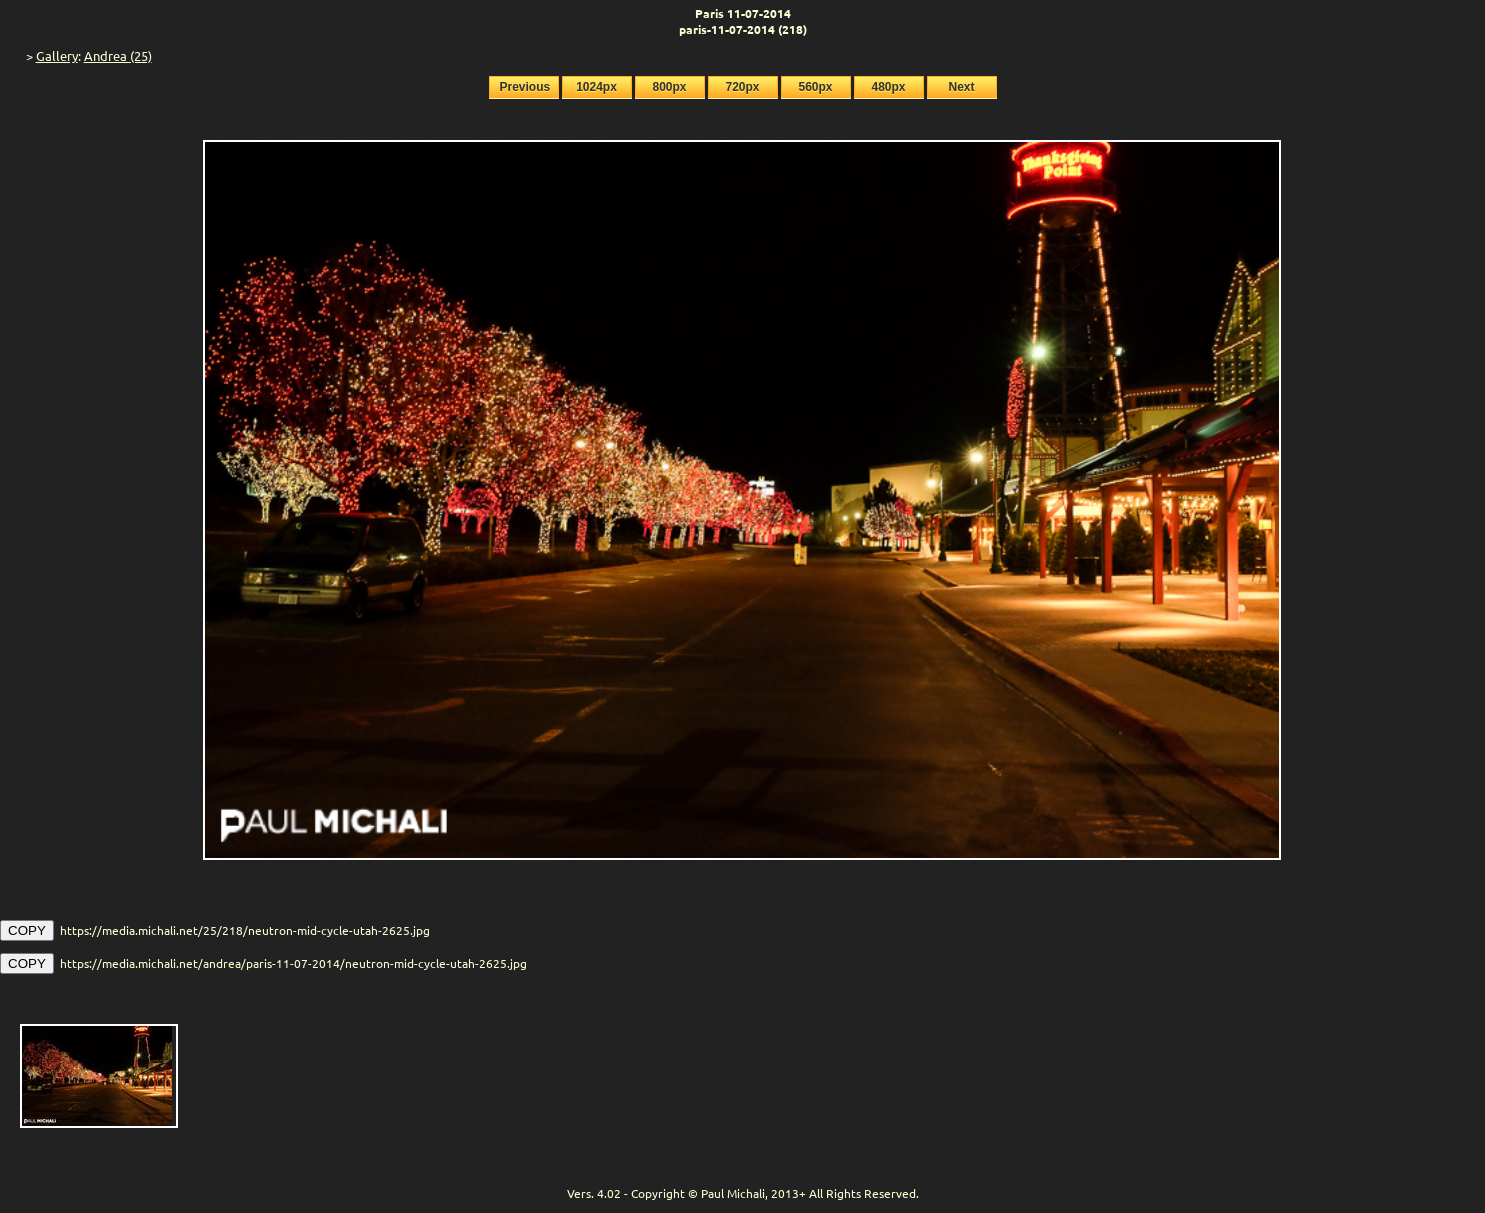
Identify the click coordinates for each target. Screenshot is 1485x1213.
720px (742, 87)
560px (815, 87)
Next (961, 87)
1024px (596, 87)
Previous (525, 87)
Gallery (57, 55)
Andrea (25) (118, 55)
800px (669, 87)
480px (888, 87)
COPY (27, 930)
